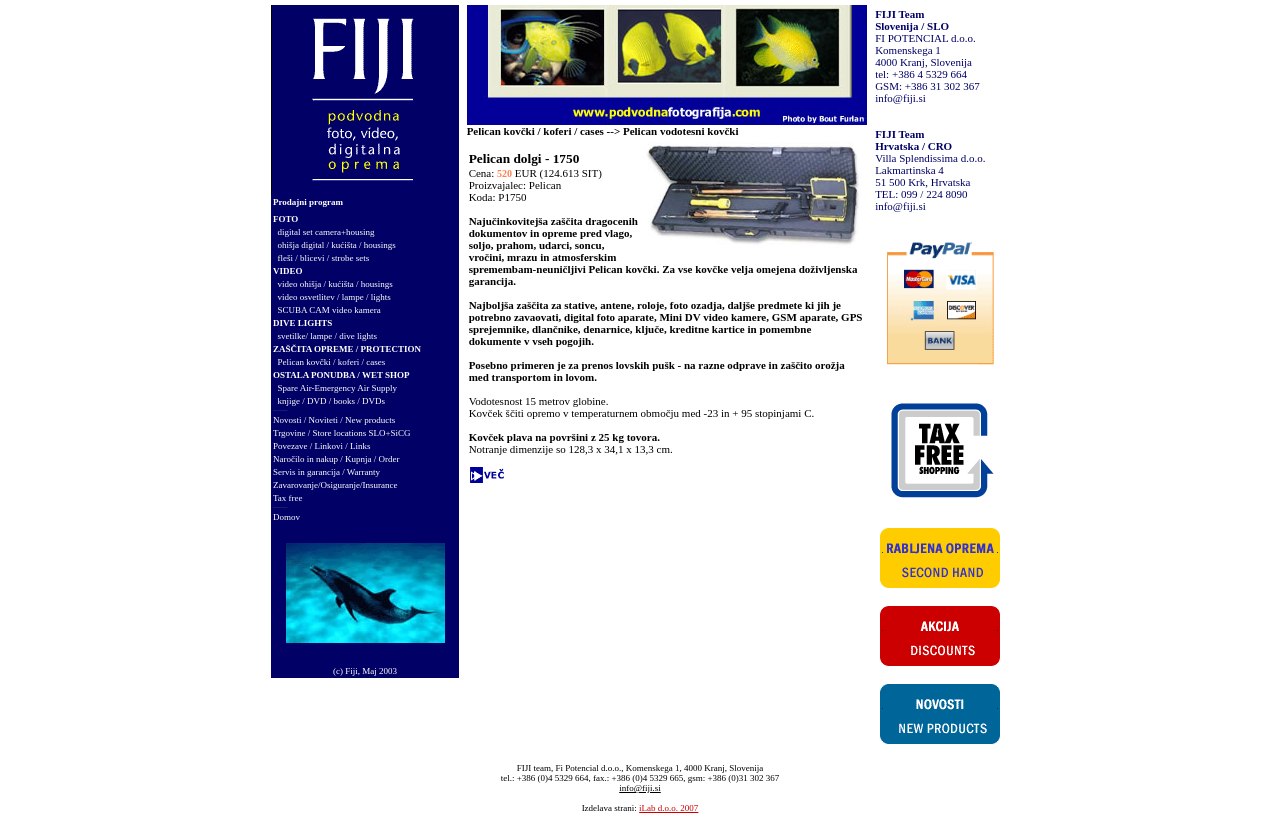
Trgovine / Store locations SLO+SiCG (342, 433)
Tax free (288, 498)
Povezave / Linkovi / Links (321, 446)
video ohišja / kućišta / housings (335, 284)
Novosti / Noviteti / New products (334, 420)
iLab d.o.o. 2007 (668, 808)
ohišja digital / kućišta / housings (337, 245)
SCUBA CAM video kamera (329, 310)
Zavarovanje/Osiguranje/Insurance (335, 485)
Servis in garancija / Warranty (326, 472)
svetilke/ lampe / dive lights (327, 336)
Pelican (545, 185)
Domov (286, 517)
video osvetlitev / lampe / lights (334, 297)
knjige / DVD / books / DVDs (332, 401)
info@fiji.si (900, 98)
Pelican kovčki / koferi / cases (332, 362)
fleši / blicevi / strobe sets (324, 258)
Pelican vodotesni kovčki (681, 131)
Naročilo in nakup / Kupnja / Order (336, 459)
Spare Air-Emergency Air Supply (337, 388)
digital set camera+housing (326, 232)
